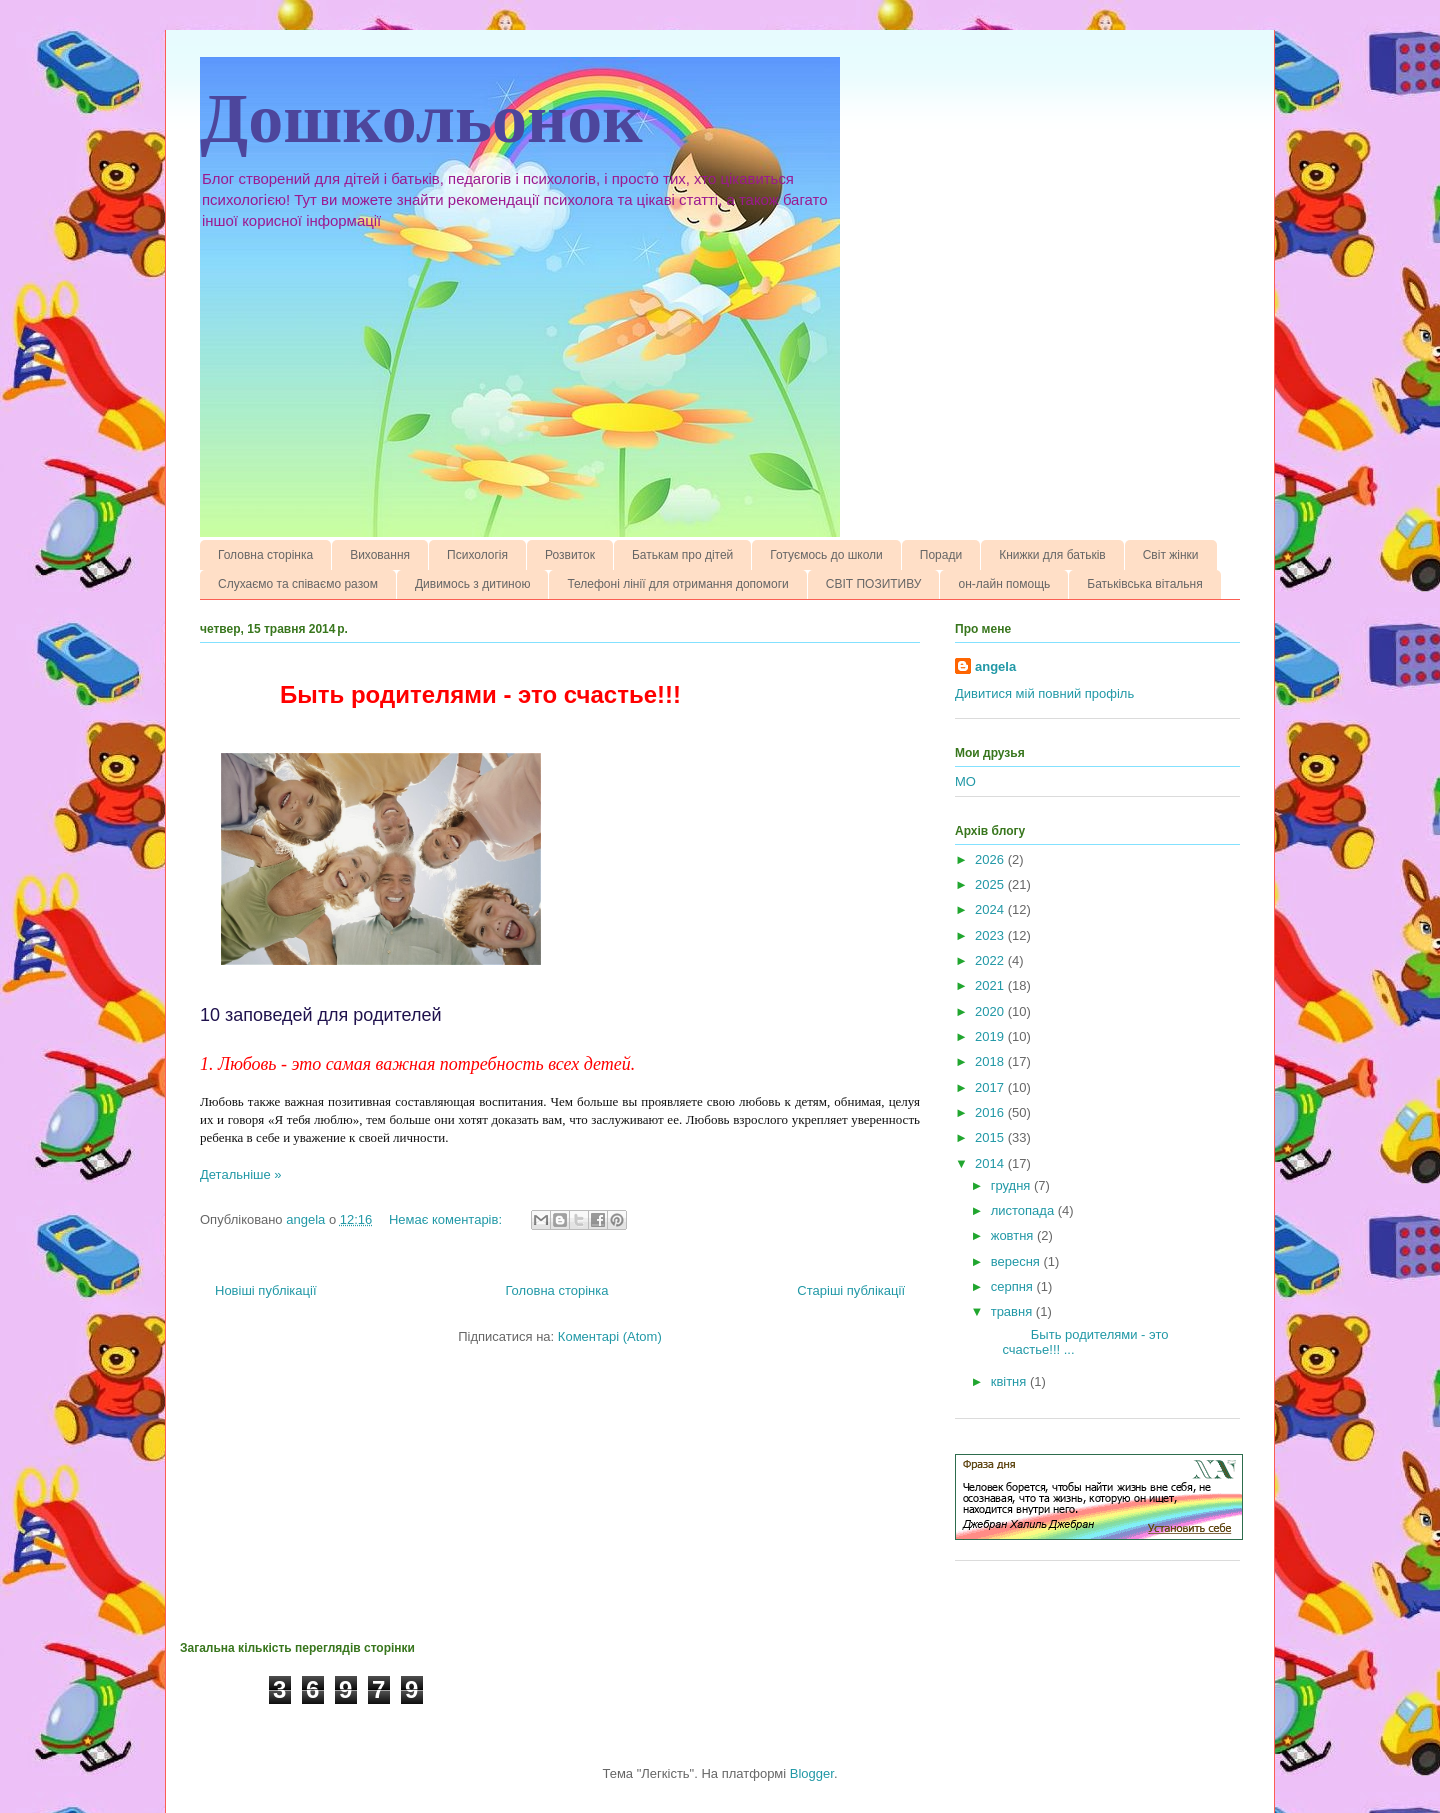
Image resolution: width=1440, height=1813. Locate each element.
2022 (991, 960)
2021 (991, 985)
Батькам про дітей (682, 555)
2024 (991, 909)
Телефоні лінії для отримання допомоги (677, 584)
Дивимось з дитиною (472, 584)
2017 (991, 1087)
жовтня (1014, 1235)
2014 (991, 1163)
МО (965, 781)
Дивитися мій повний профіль (1044, 693)
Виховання (380, 555)
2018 (991, 1061)
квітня (1010, 1381)
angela (995, 666)
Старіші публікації (851, 1290)
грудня (1012, 1185)
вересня (1017, 1261)
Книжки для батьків (1052, 555)
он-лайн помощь (1004, 584)
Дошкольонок (421, 118)
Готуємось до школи (826, 555)
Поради (941, 555)
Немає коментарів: (447, 1219)
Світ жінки (1171, 555)
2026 (991, 859)
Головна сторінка (265, 555)
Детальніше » (241, 1174)
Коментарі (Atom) (610, 1336)
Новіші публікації (266, 1290)
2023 (991, 935)
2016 (991, 1112)
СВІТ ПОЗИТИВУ (874, 584)
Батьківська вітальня (1144, 584)
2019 (991, 1036)
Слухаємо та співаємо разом (298, 584)
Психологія (477, 555)
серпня (1014, 1286)
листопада (1024, 1210)
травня (1013, 1311)
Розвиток (570, 555)
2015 (991, 1137)
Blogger (812, 1773)
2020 (991, 1011)
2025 (991, 884)
